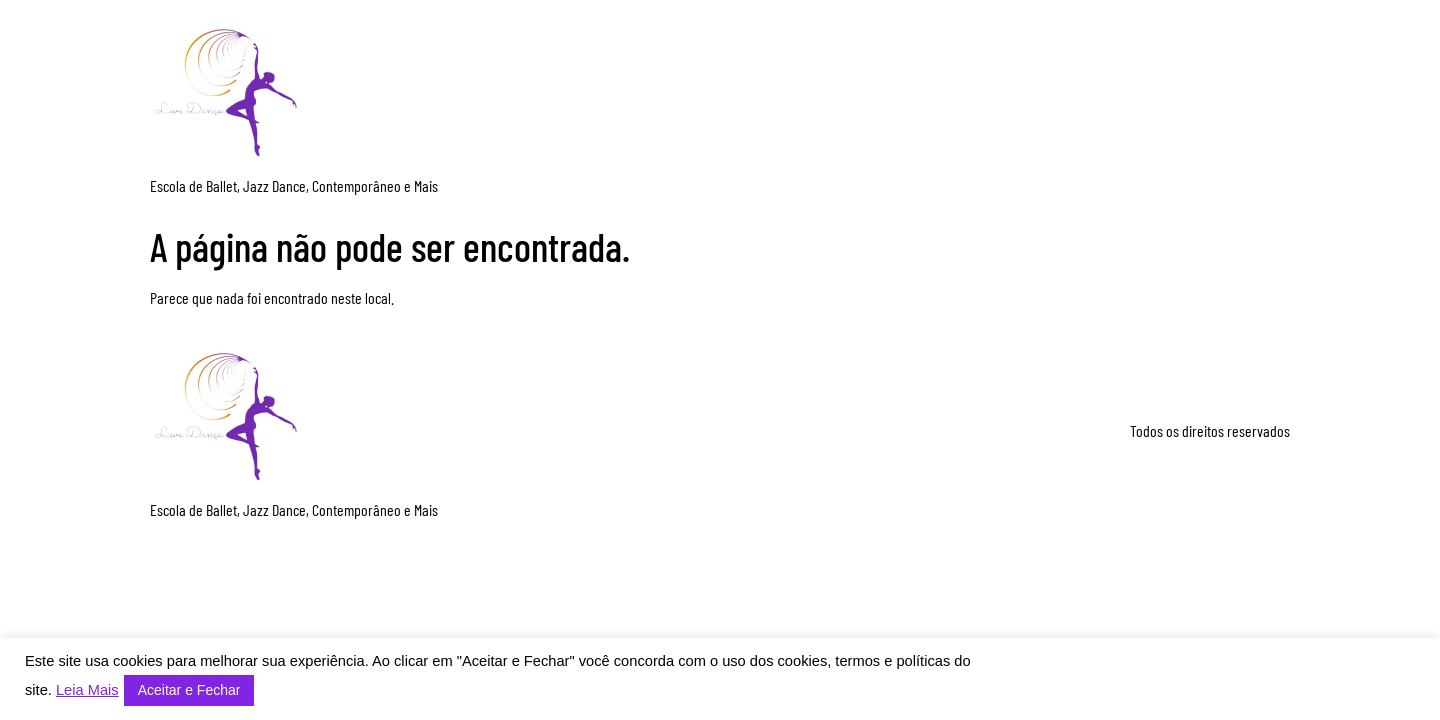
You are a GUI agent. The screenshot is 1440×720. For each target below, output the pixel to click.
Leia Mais (87, 690)
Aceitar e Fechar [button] (189, 690)
